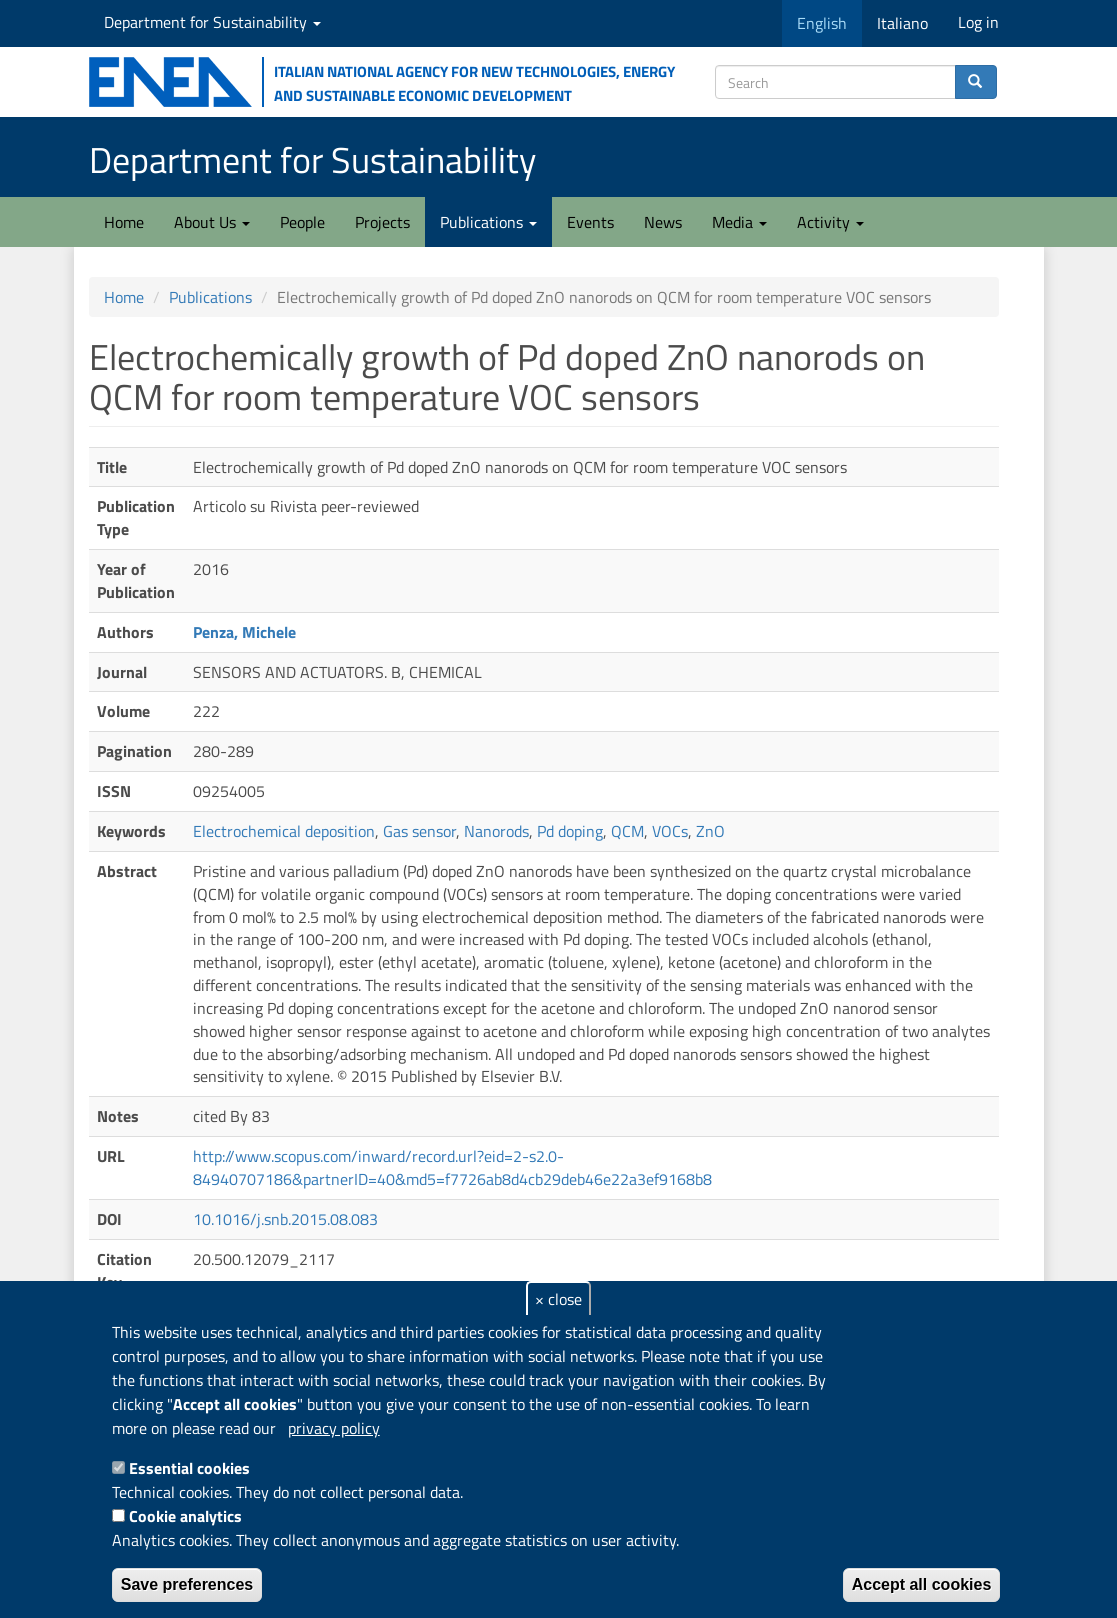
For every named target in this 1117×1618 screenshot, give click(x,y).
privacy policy (334, 1428)
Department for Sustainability (212, 22)
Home (124, 222)
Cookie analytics (185, 1516)
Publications (488, 222)
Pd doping (570, 831)
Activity (830, 222)
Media (739, 222)
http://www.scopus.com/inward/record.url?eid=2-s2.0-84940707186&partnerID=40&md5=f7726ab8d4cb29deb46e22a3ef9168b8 (452, 1167)
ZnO (710, 831)
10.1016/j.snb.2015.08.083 (285, 1219)
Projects (382, 222)
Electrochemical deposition (284, 831)
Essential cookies (189, 1468)
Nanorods (496, 831)
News (663, 222)
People (302, 222)
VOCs (670, 831)
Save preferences (187, 1584)
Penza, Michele (244, 632)
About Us (212, 222)
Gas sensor (419, 831)
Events (590, 222)
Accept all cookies (922, 1584)
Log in (978, 22)
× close (558, 1299)
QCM (627, 831)
